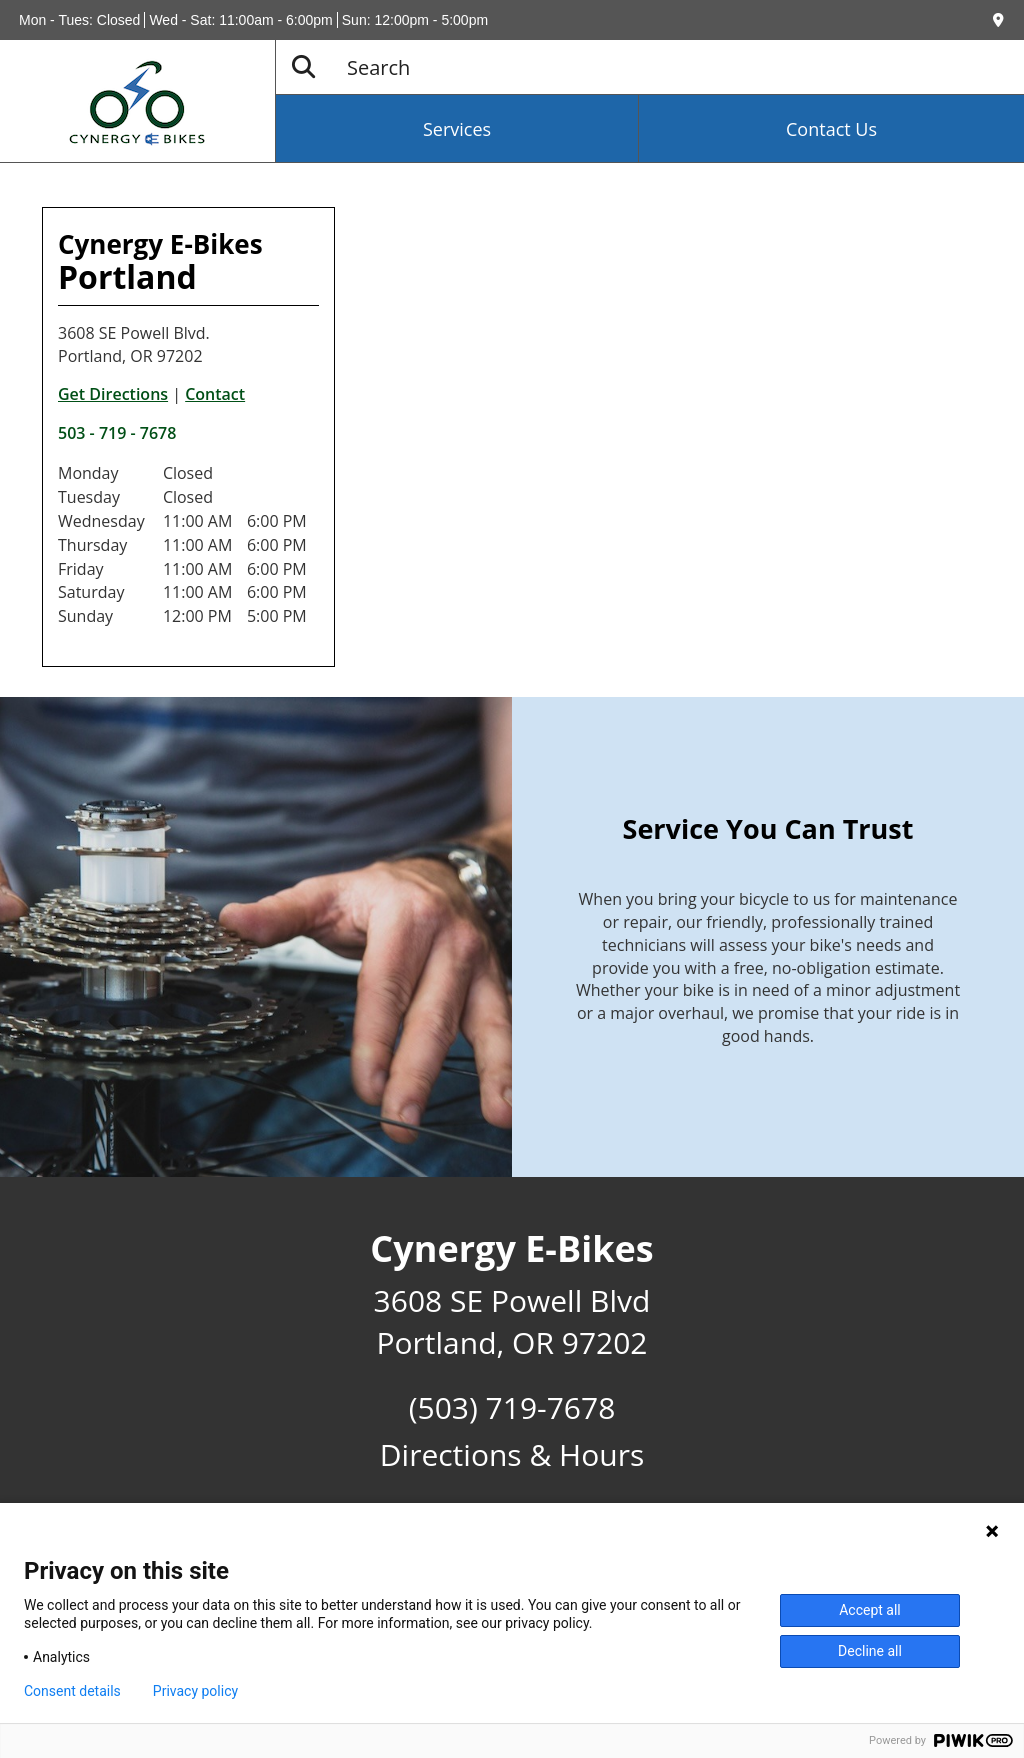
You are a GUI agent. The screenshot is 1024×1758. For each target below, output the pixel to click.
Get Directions (113, 394)
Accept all (870, 1610)
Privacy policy (195, 1691)
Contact (215, 394)
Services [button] (457, 129)
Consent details (72, 1691)
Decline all (870, 1651)
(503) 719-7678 (512, 1407)
